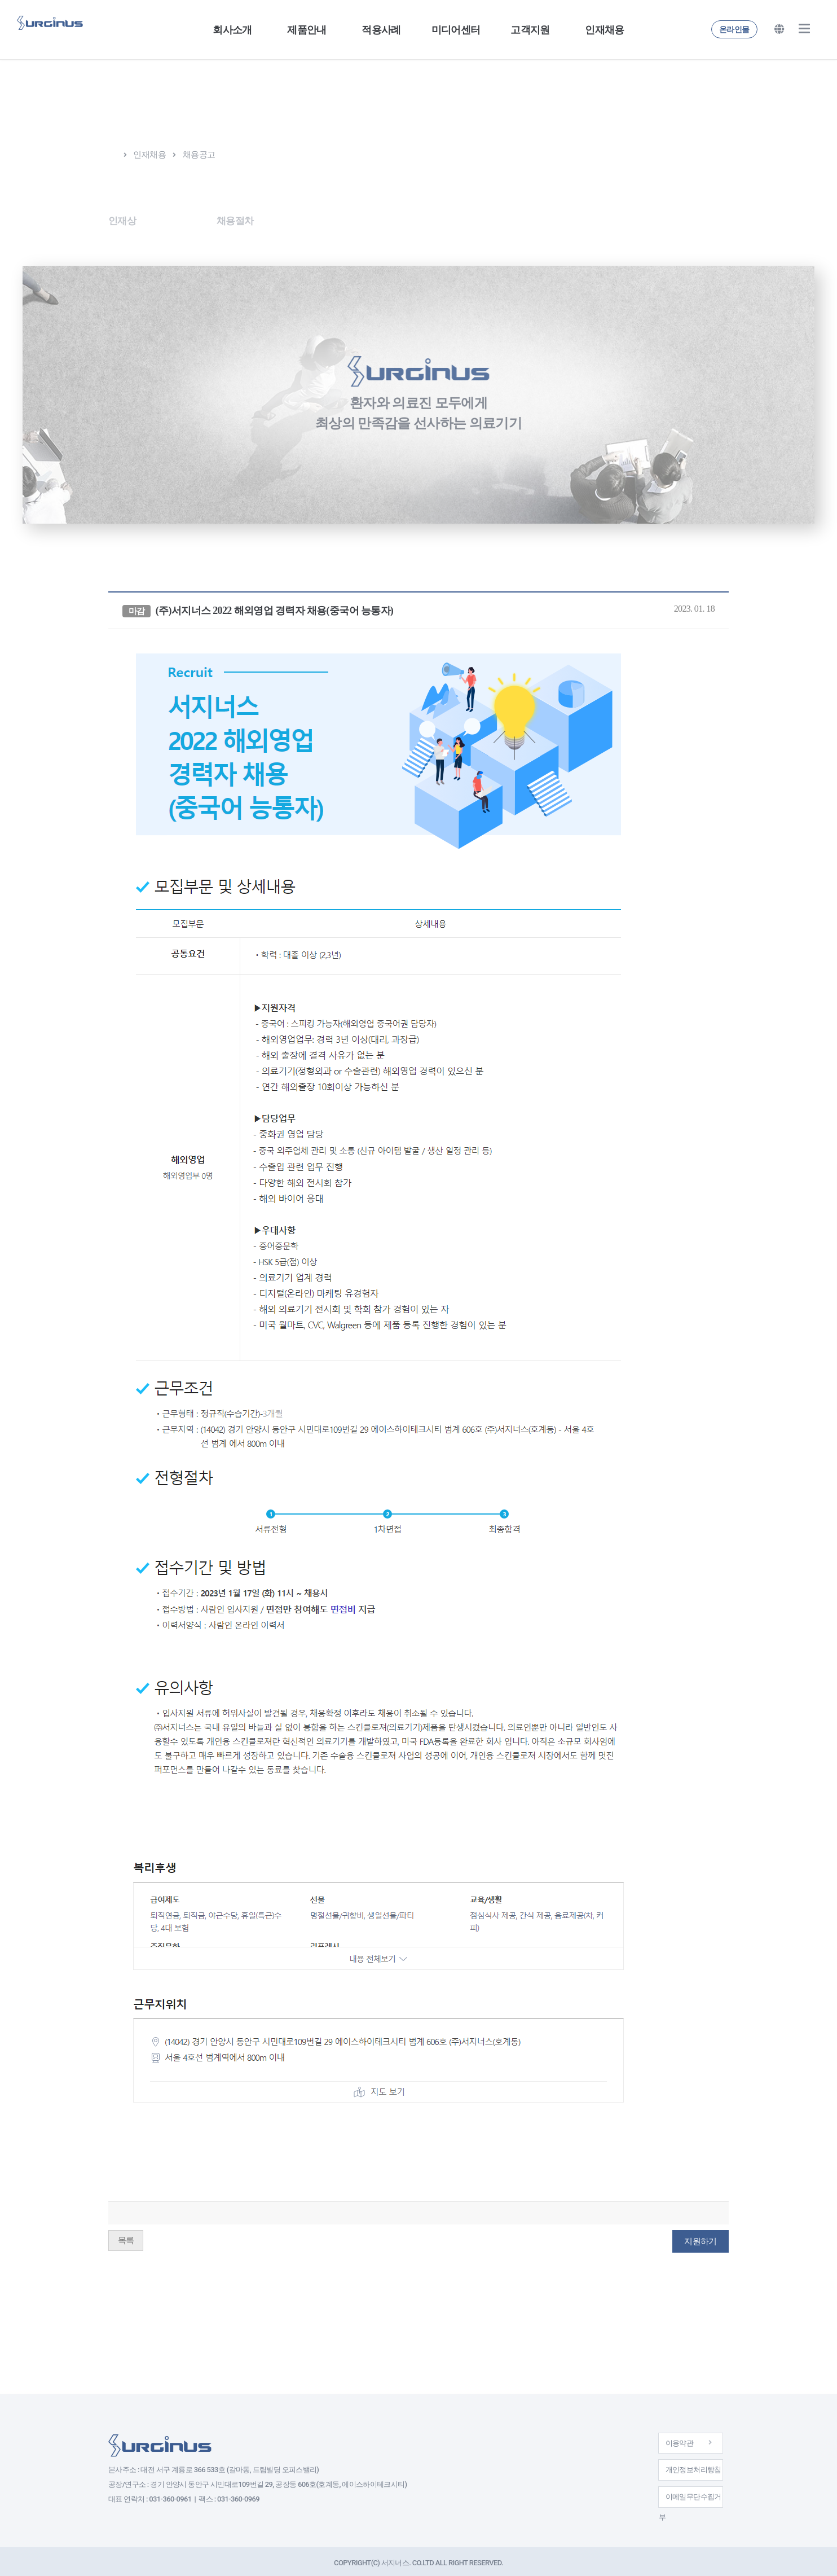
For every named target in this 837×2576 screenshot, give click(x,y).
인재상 (123, 220)
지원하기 (700, 2237)
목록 (126, 2236)
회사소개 (232, 30)
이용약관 (681, 2434)
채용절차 (256, 220)
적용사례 (381, 30)
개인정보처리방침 (681, 2464)
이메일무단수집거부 (681, 2493)
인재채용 (604, 30)
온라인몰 (733, 29)
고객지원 (529, 30)
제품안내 (306, 30)
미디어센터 (456, 30)
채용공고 (187, 220)
